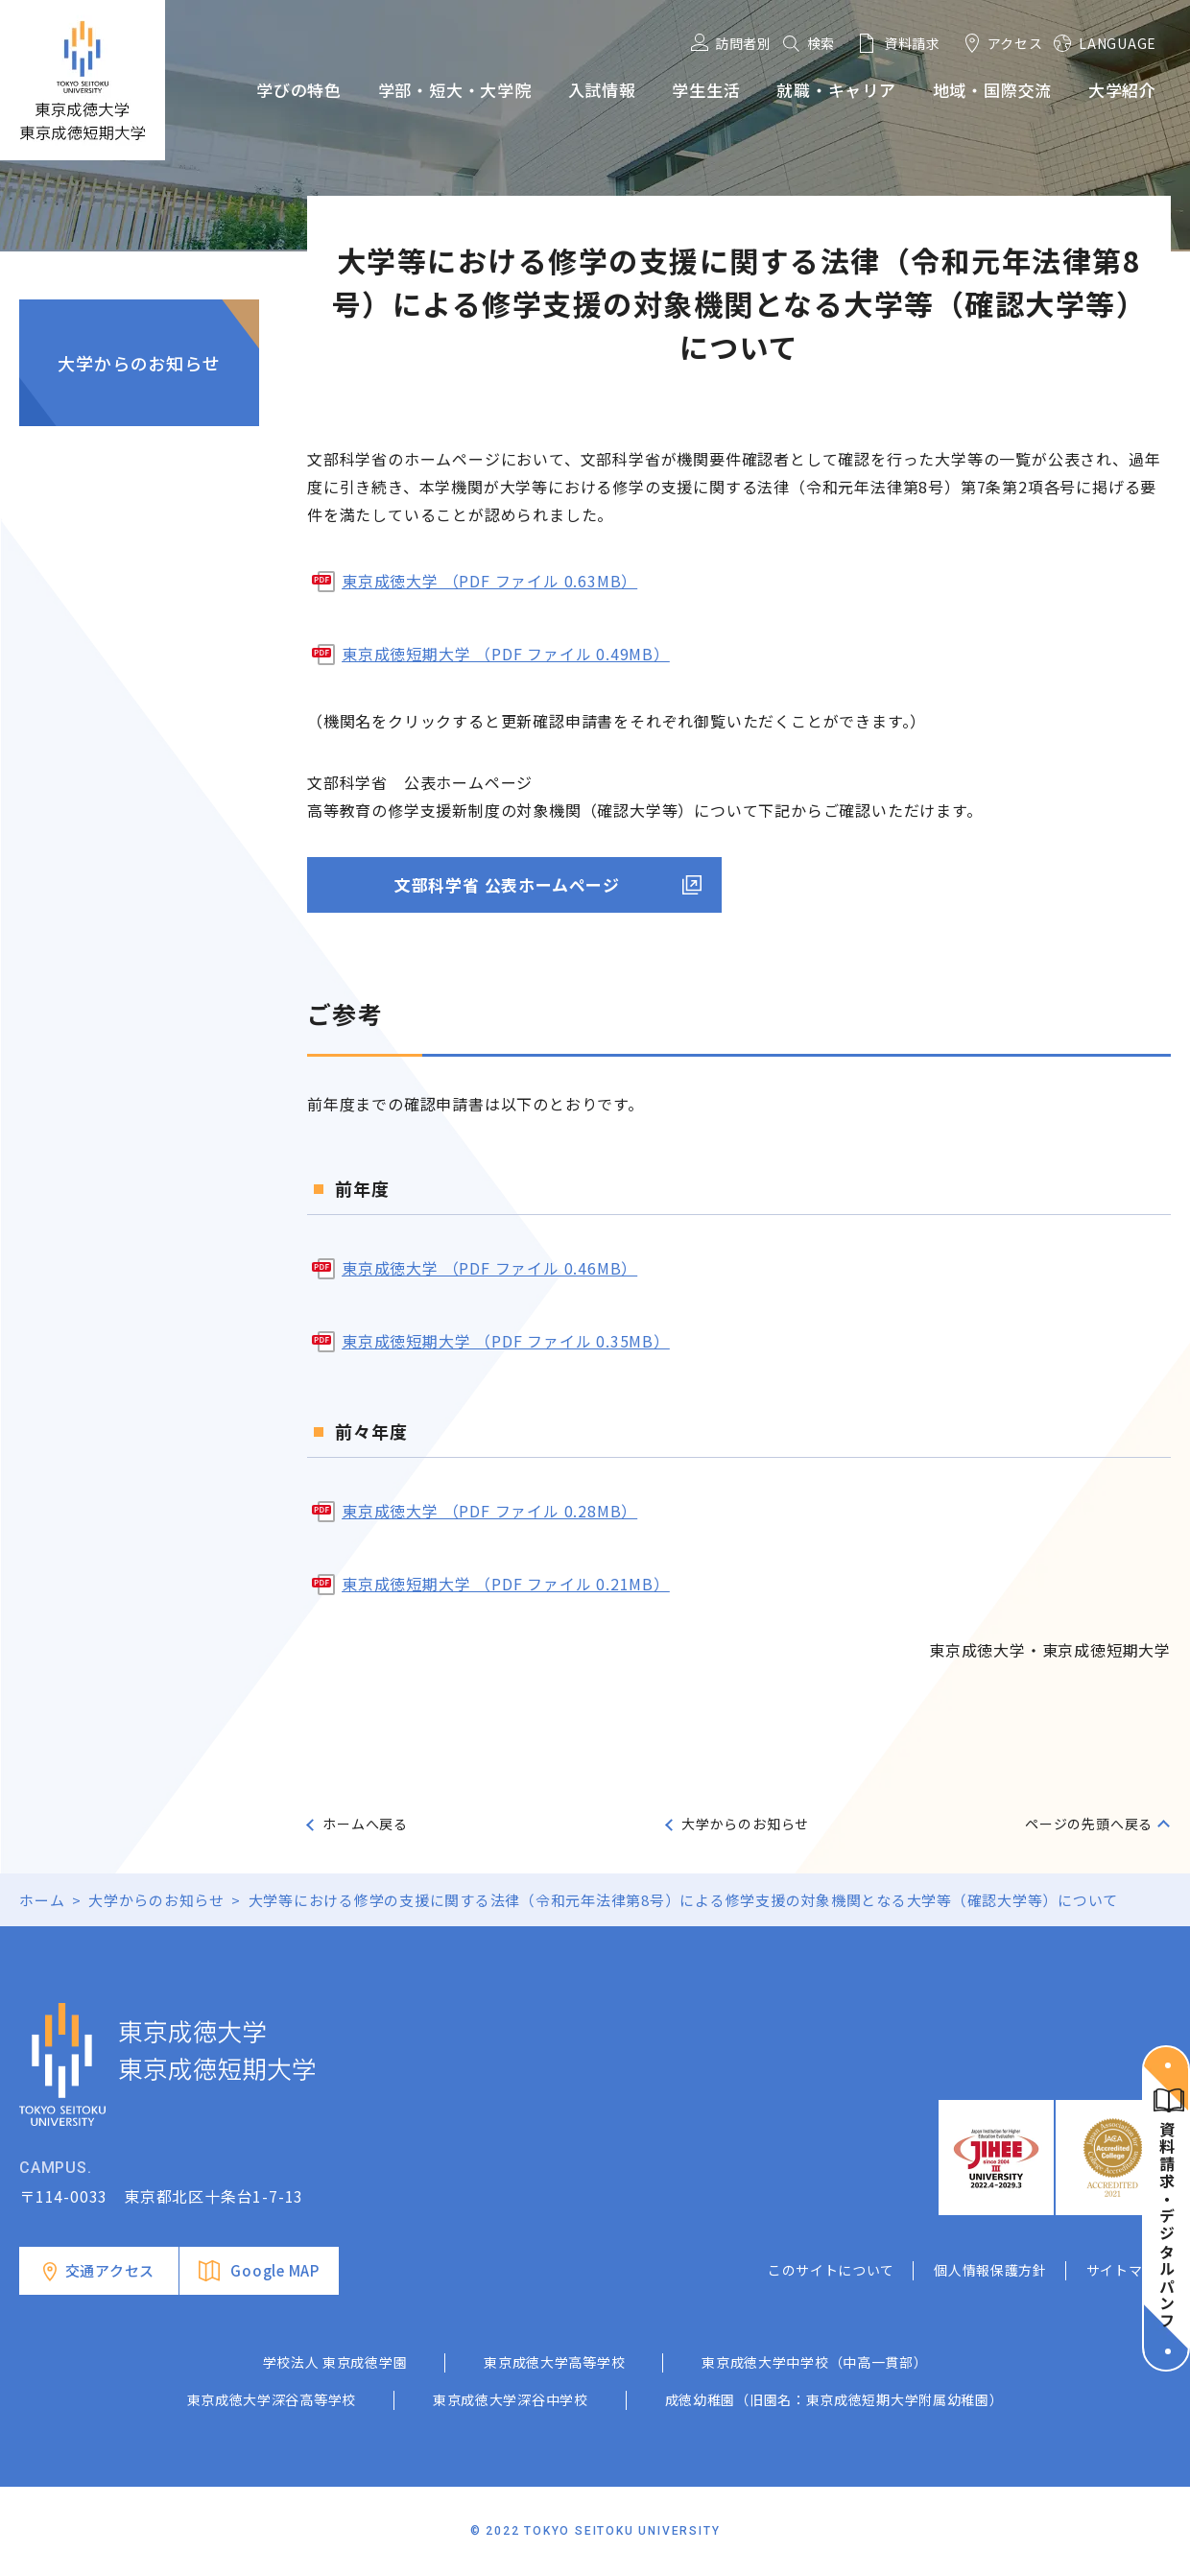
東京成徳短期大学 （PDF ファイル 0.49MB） (506, 653)
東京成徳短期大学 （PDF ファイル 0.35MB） (506, 1340)
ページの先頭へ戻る (1089, 1823)
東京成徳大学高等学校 (554, 2362)
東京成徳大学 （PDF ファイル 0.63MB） (489, 580)
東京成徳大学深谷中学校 (510, 2399)
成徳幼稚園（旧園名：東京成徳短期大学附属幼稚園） (834, 2399)
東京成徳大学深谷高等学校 (271, 2399)
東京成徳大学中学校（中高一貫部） (814, 2362)
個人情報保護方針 (990, 2269)
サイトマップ (1128, 2269)
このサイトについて (831, 2269)
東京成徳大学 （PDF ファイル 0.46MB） (489, 1267)
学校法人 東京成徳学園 (335, 2362)
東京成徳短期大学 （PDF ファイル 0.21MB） (506, 1583)
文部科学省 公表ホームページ (507, 884)
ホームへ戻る (365, 1823)
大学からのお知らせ (139, 362)
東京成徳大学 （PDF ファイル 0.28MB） (489, 1510)
